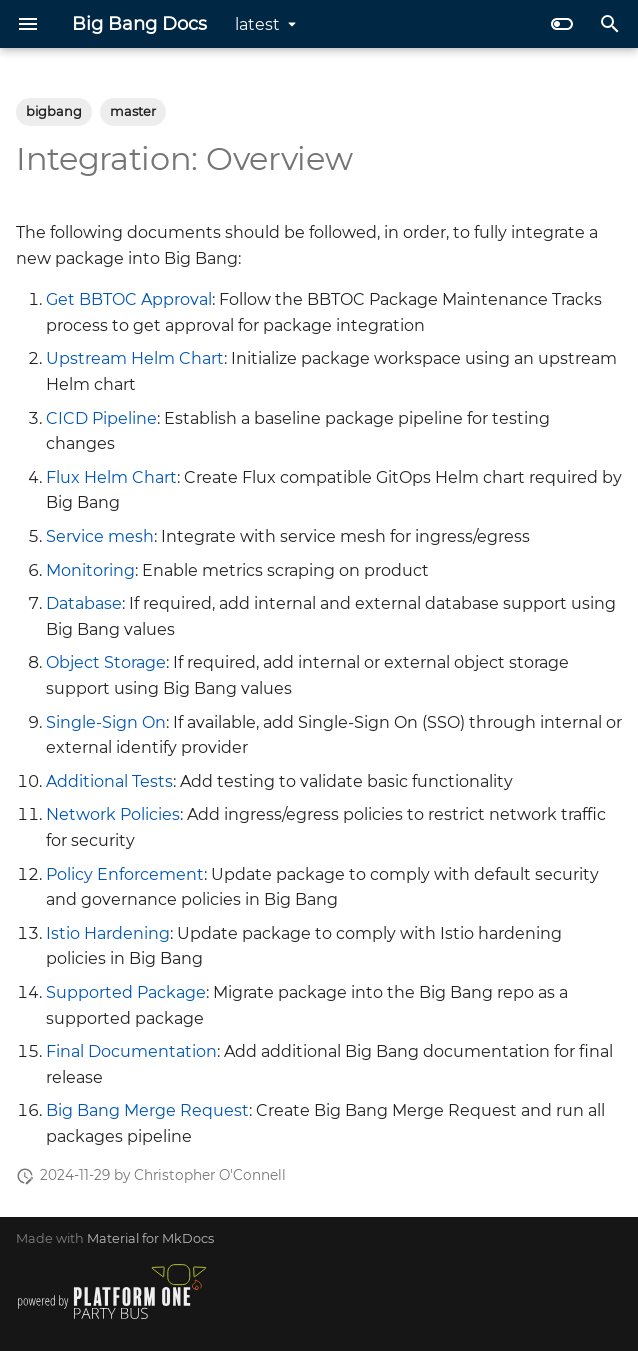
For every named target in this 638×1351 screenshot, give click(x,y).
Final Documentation (131, 1051)
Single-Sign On (106, 722)
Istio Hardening (108, 933)
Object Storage (106, 662)
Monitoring (90, 570)
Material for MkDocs (150, 1238)
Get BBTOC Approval (129, 299)
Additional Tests (109, 781)
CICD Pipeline (101, 418)
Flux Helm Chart (111, 477)
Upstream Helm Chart (135, 358)
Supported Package (126, 992)
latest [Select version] (257, 24)
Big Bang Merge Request (147, 1110)
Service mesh (100, 536)
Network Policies (113, 814)
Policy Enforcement (125, 874)
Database (84, 603)
